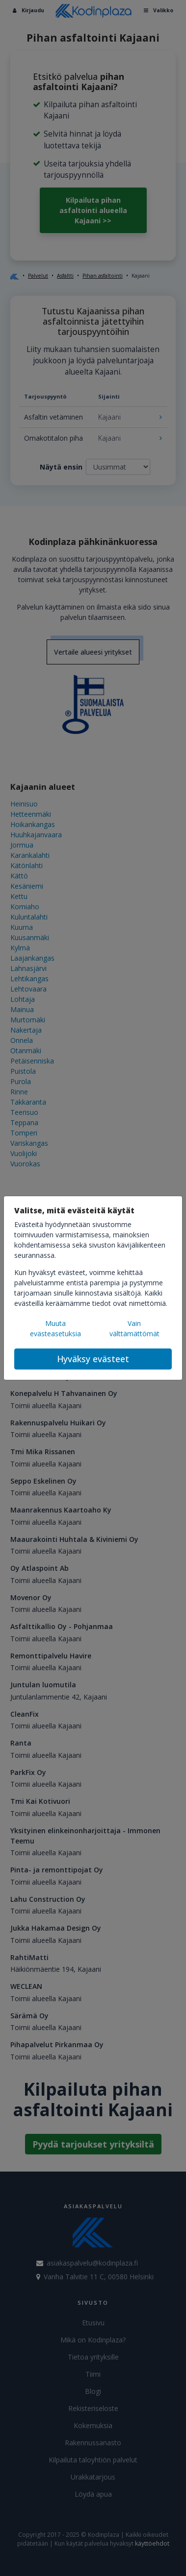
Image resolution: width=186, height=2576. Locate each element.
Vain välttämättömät (134, 1328)
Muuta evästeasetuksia (55, 1328)
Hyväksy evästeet (93, 1359)
